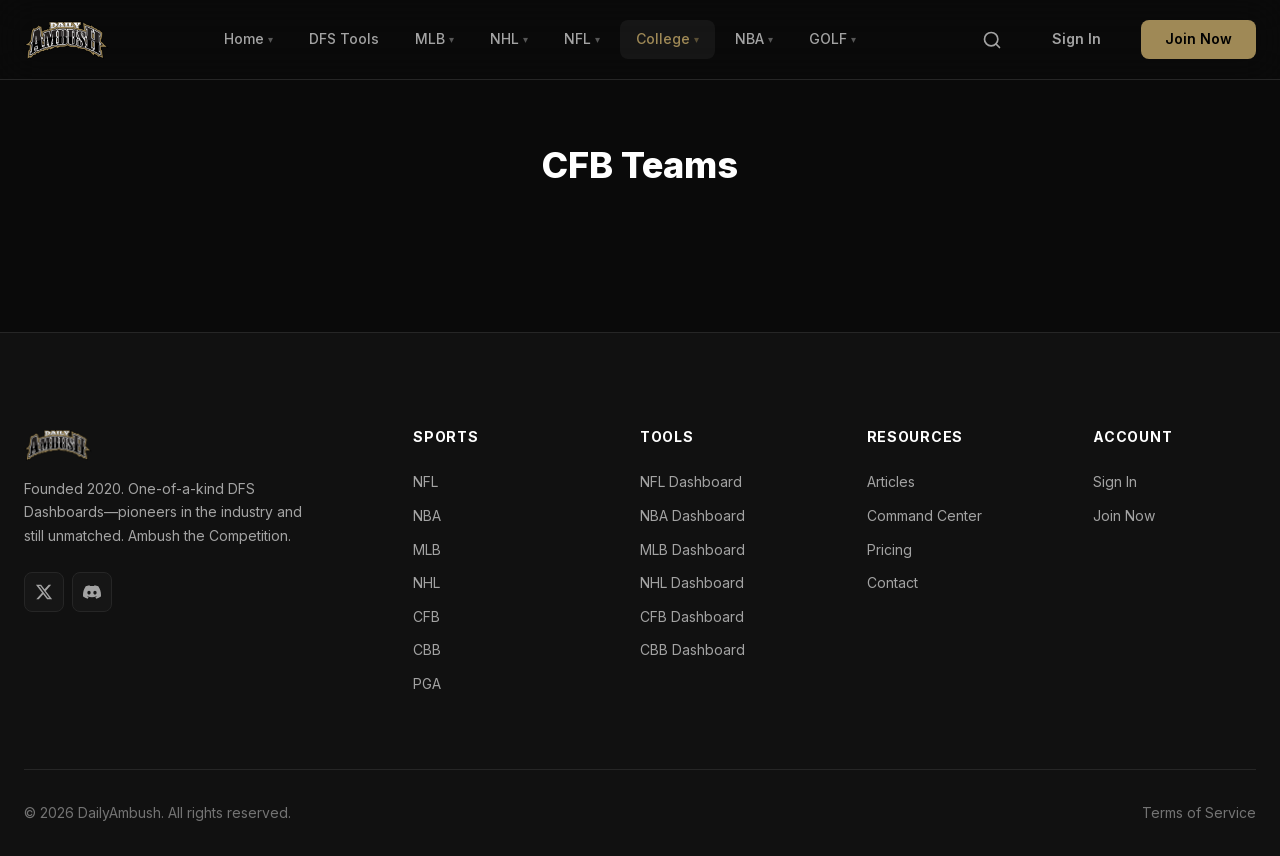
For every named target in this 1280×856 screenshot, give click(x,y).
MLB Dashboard (692, 549)
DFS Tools (344, 38)
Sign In (1076, 38)
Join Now (1198, 38)
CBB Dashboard (692, 649)
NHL (509, 38)
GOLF (832, 38)
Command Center (924, 515)
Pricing (889, 549)
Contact (892, 582)
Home (248, 38)
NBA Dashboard (692, 515)
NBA (754, 38)
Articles (891, 481)
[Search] (992, 40)
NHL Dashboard (692, 582)
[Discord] (92, 592)
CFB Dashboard (692, 616)
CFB (426, 616)
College (667, 38)
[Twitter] (44, 592)
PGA (427, 683)
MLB (434, 38)
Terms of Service (1199, 812)
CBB (427, 649)
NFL (582, 38)
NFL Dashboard (691, 481)
